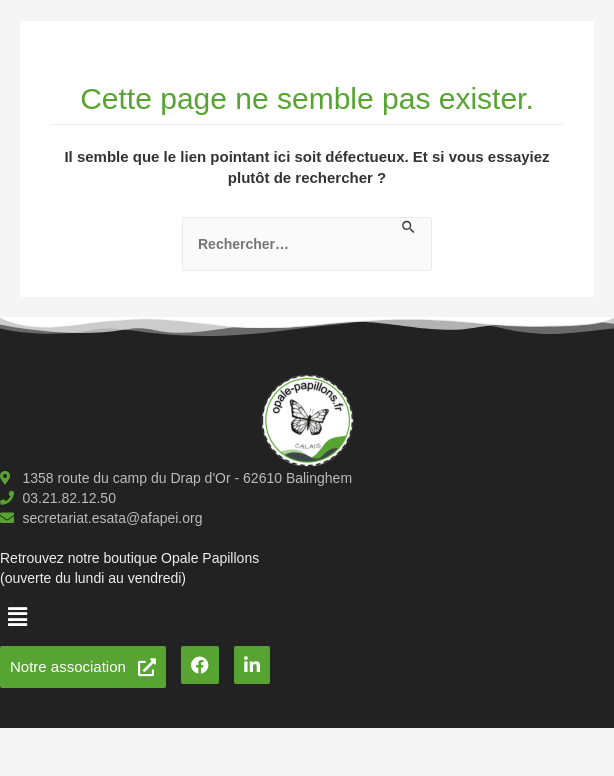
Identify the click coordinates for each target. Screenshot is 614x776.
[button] (17, 617)
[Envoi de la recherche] (409, 228)
